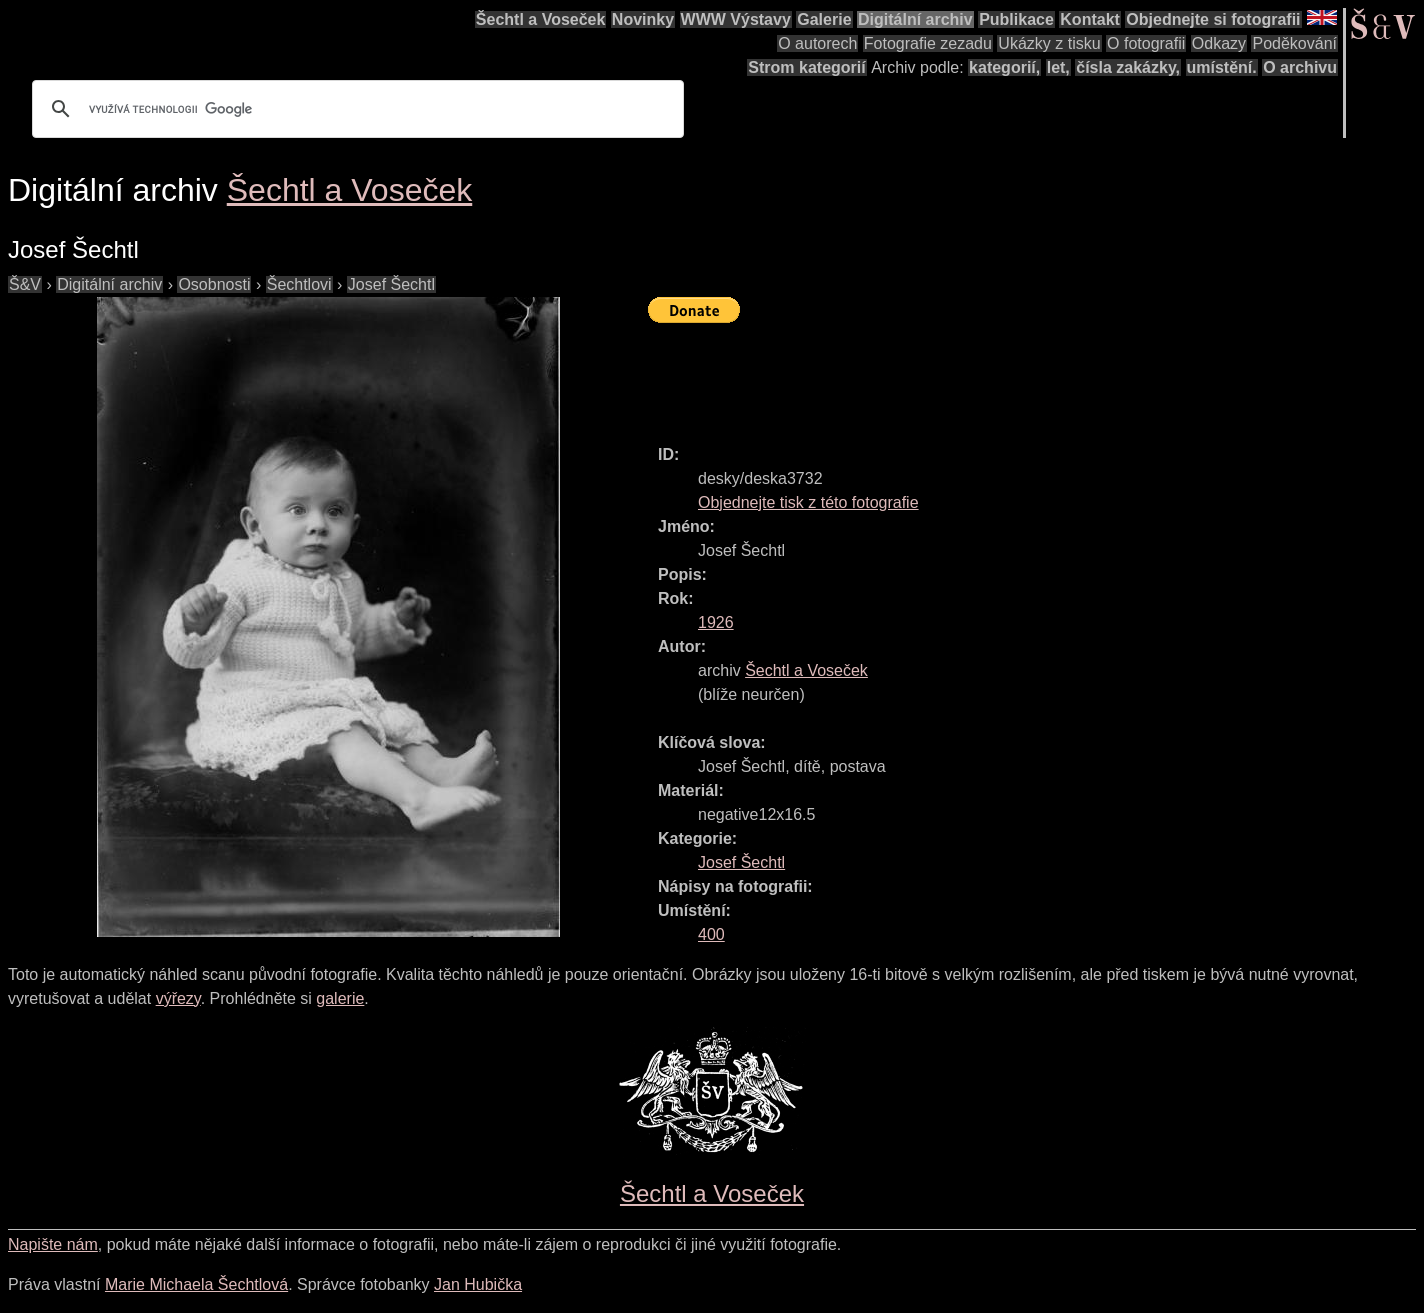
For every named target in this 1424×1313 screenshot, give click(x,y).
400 (711, 934)
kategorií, (1004, 67)
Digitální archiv (915, 19)
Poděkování (1294, 43)
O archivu (1300, 67)
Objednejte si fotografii (1213, 19)
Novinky (643, 19)
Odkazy (1219, 43)
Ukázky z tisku (1049, 43)
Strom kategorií (806, 67)
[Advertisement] (1012, 375)
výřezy (178, 998)
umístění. (1222, 67)
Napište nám (53, 1244)
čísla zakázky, (1128, 67)
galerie (340, 998)
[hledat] (355, 109)
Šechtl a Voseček (541, 19)
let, (1058, 67)
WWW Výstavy (736, 19)
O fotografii (1146, 43)
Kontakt (1090, 19)
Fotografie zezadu (928, 43)
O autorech (817, 43)
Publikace (1016, 19)
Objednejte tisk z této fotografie (808, 502)
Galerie (824, 19)
